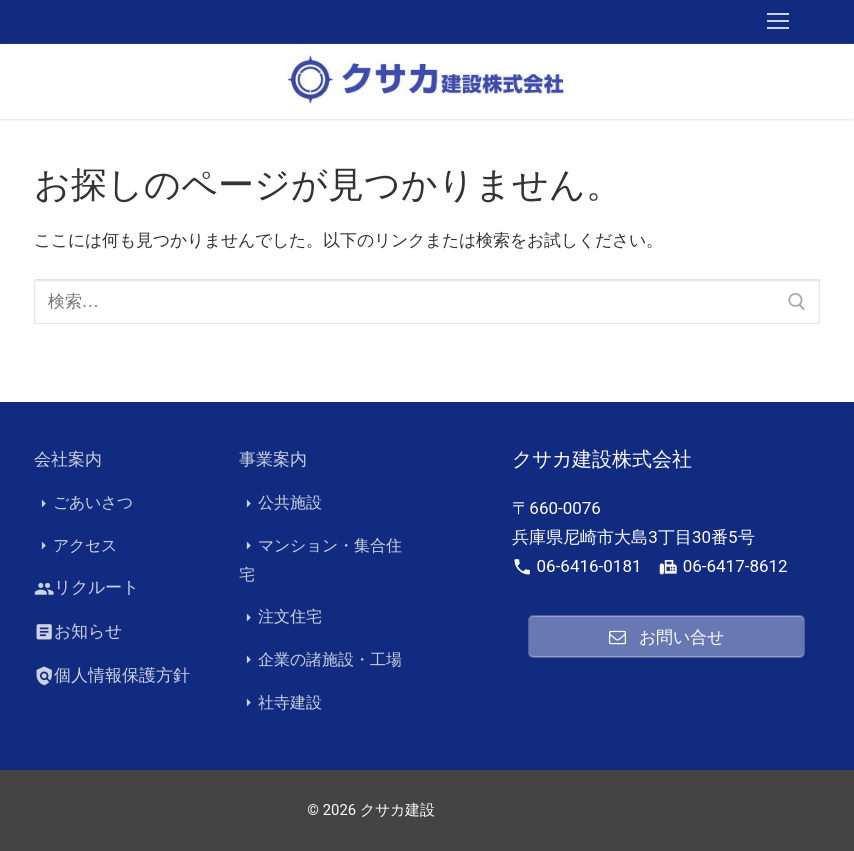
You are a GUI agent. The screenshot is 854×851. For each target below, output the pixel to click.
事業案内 (273, 459)
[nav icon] (778, 22)
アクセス (75, 546)
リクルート (86, 589)
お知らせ (78, 632)
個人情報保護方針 (112, 676)
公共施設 (280, 503)
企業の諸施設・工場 (320, 660)
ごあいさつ (83, 503)
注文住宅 (280, 618)
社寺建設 (280, 703)
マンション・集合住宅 (320, 560)
